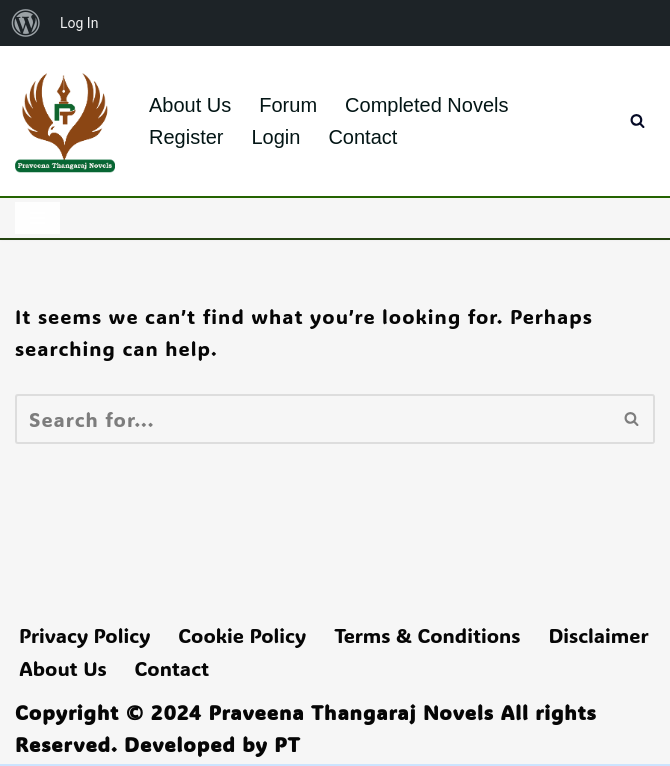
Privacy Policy (84, 635)
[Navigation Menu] (37, 218)
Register (186, 137)
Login (275, 137)
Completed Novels (426, 105)
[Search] (637, 120)
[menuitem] (26, 23)
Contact (362, 137)
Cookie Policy (242, 635)
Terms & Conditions (427, 635)
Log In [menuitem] (79, 23)
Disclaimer (598, 635)
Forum (288, 105)
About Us (190, 105)
